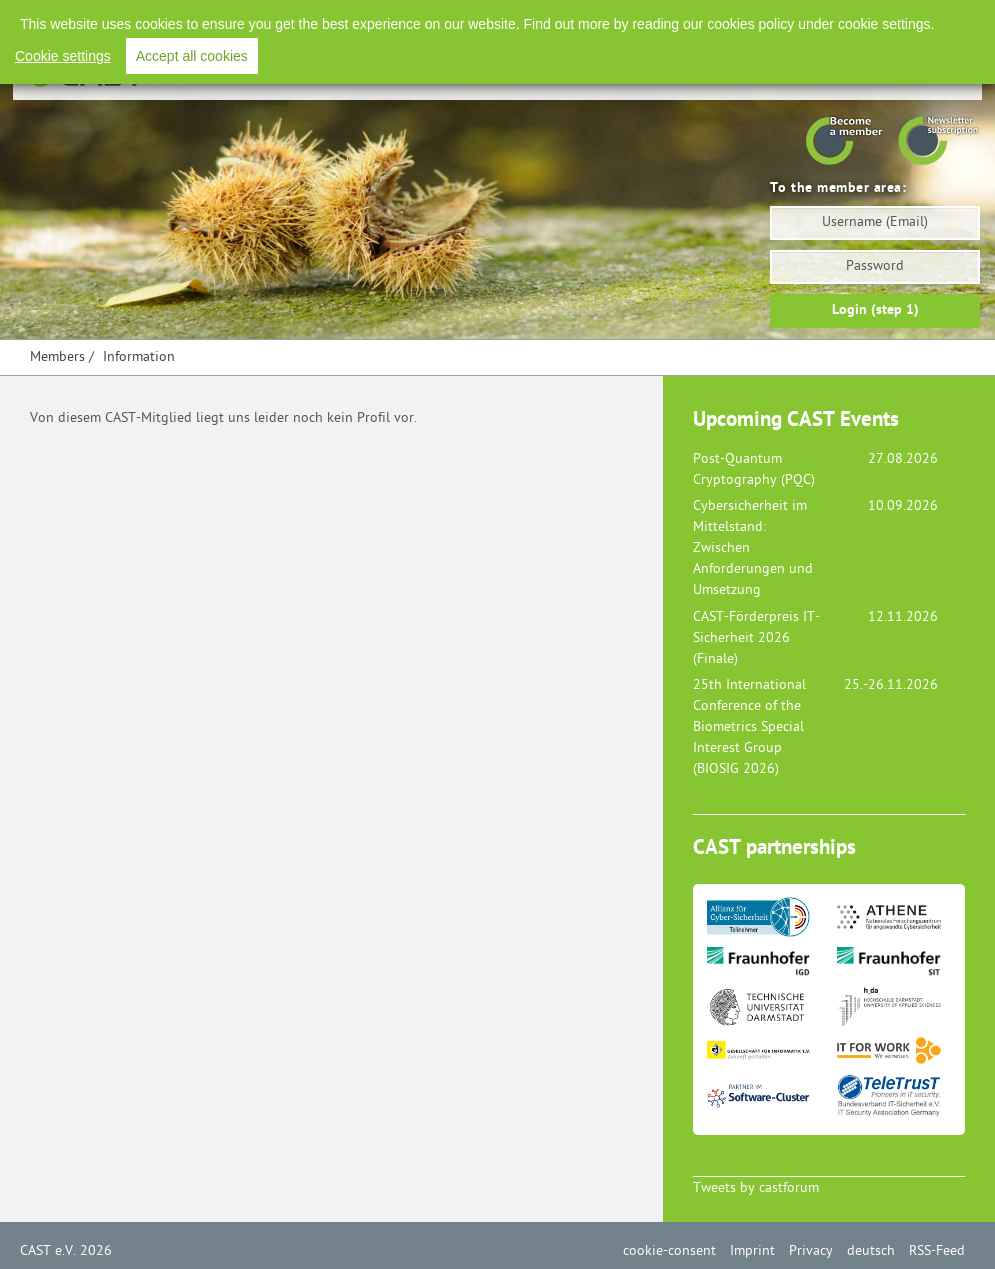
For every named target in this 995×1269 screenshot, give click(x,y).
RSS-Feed (937, 1251)
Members (57, 357)
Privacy (811, 1251)
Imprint (752, 1251)
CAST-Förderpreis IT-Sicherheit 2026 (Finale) (756, 638)
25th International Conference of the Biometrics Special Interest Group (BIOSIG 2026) (749, 727)
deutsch (871, 1251)
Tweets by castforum (756, 1188)
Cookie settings (63, 56)
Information (139, 357)
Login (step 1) (875, 310)
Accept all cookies (192, 56)
